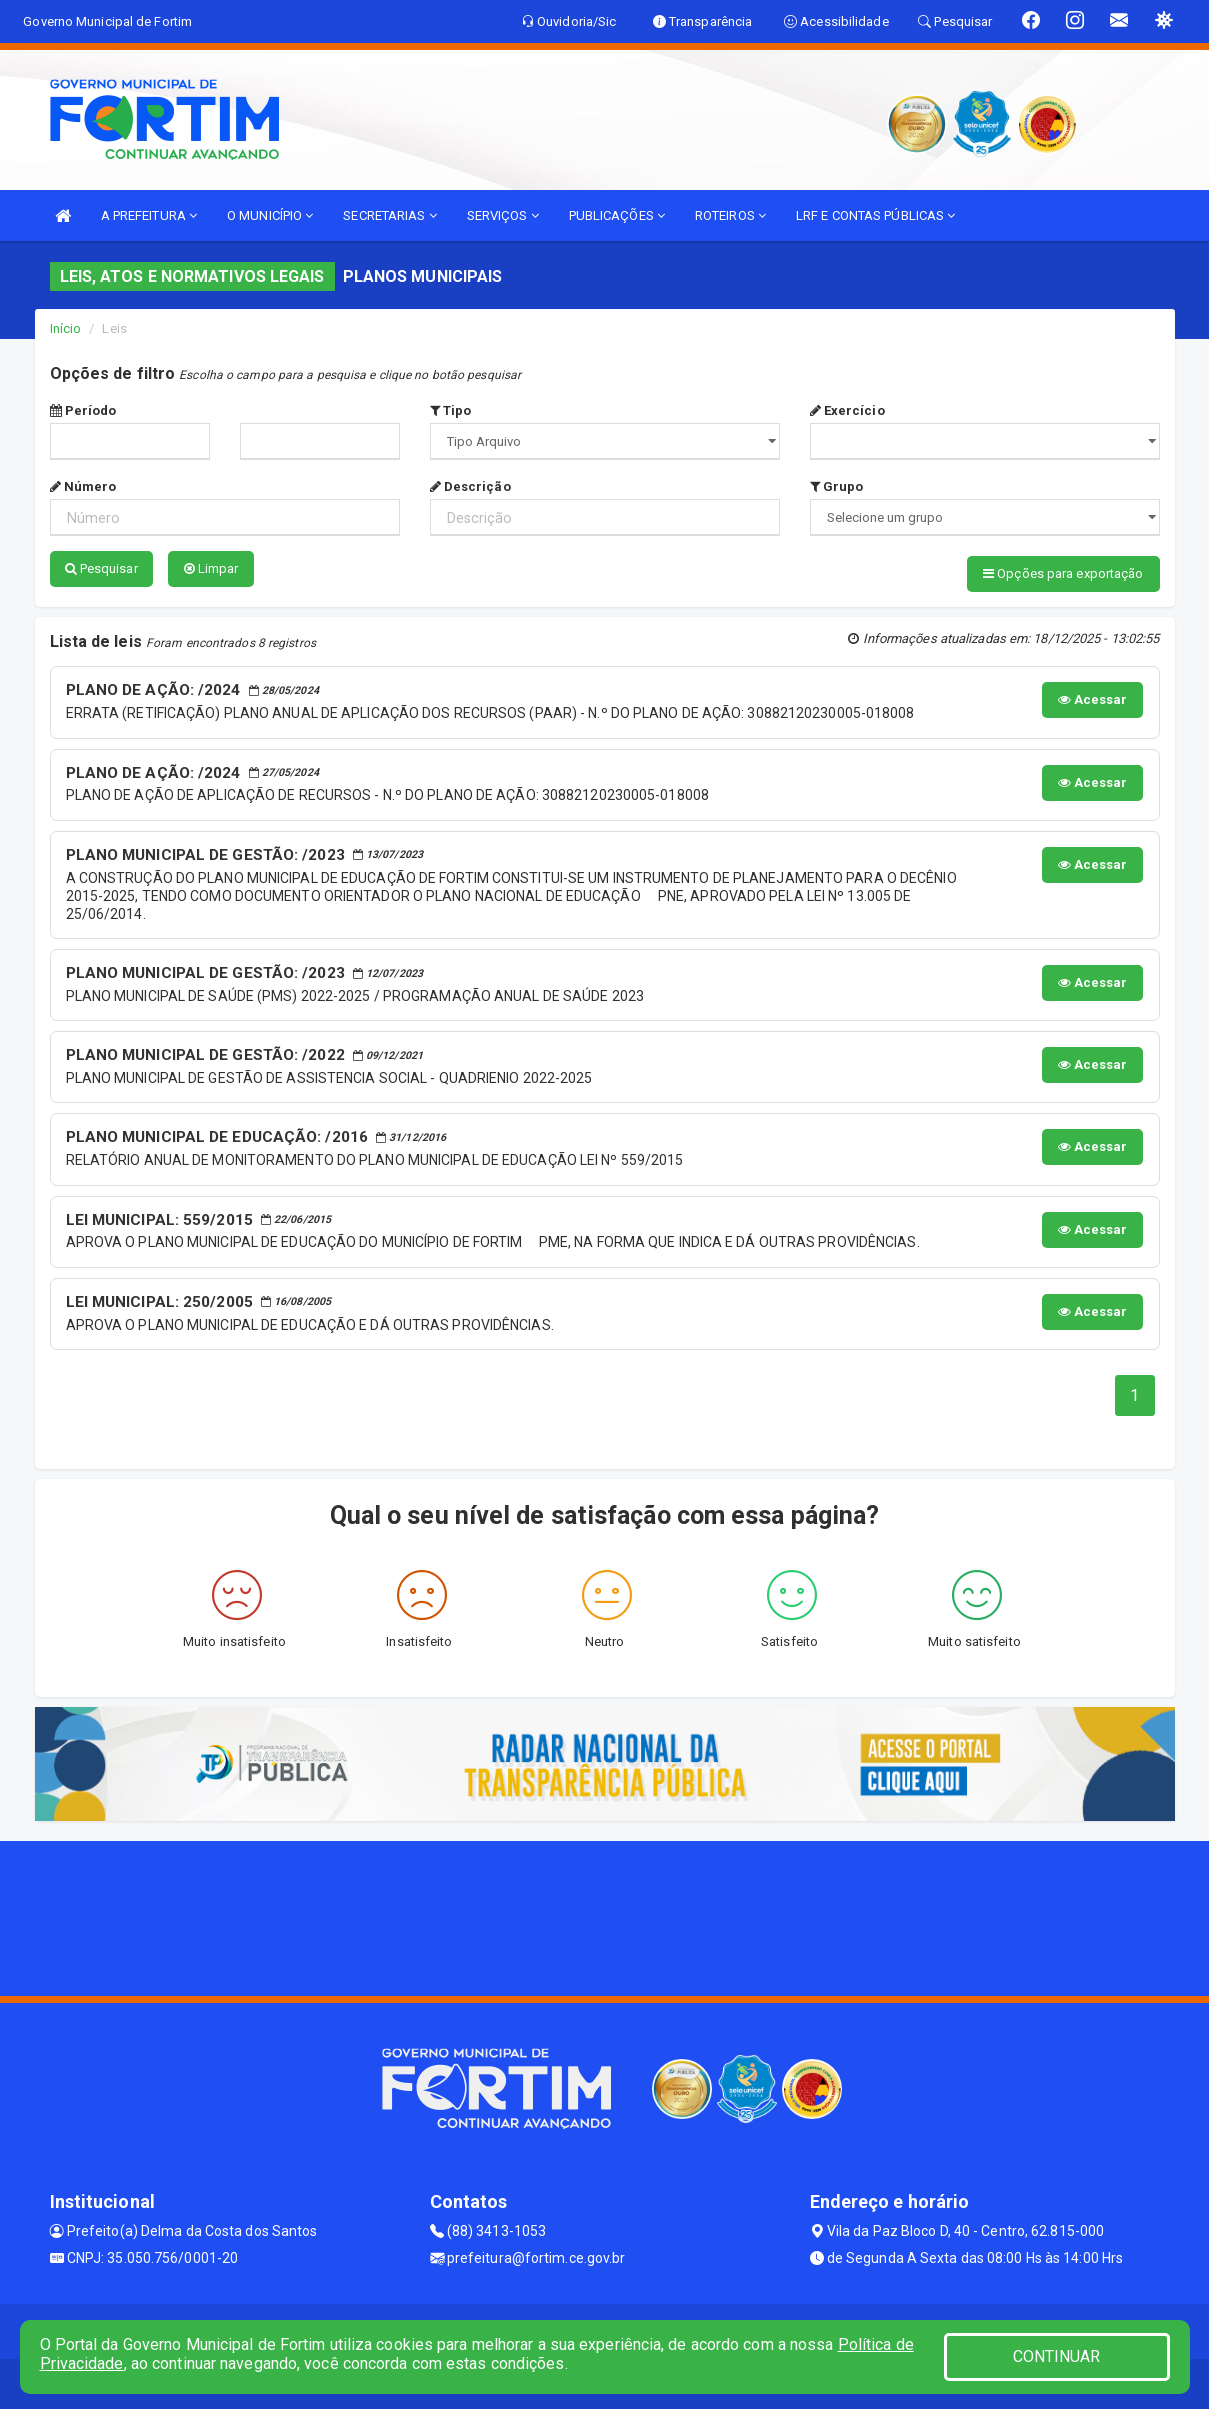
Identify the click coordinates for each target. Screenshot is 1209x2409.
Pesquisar (101, 568)
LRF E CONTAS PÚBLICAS (875, 215)
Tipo (451, 410)
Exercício (847, 410)
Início (66, 328)
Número (83, 486)
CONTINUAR (1057, 2356)
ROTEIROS (730, 215)
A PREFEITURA (149, 215)
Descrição (470, 486)
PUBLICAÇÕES (617, 215)
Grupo (837, 486)
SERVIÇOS (503, 215)
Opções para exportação (1063, 573)
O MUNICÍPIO (270, 215)
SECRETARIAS (389, 215)
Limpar (211, 568)
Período (83, 410)
